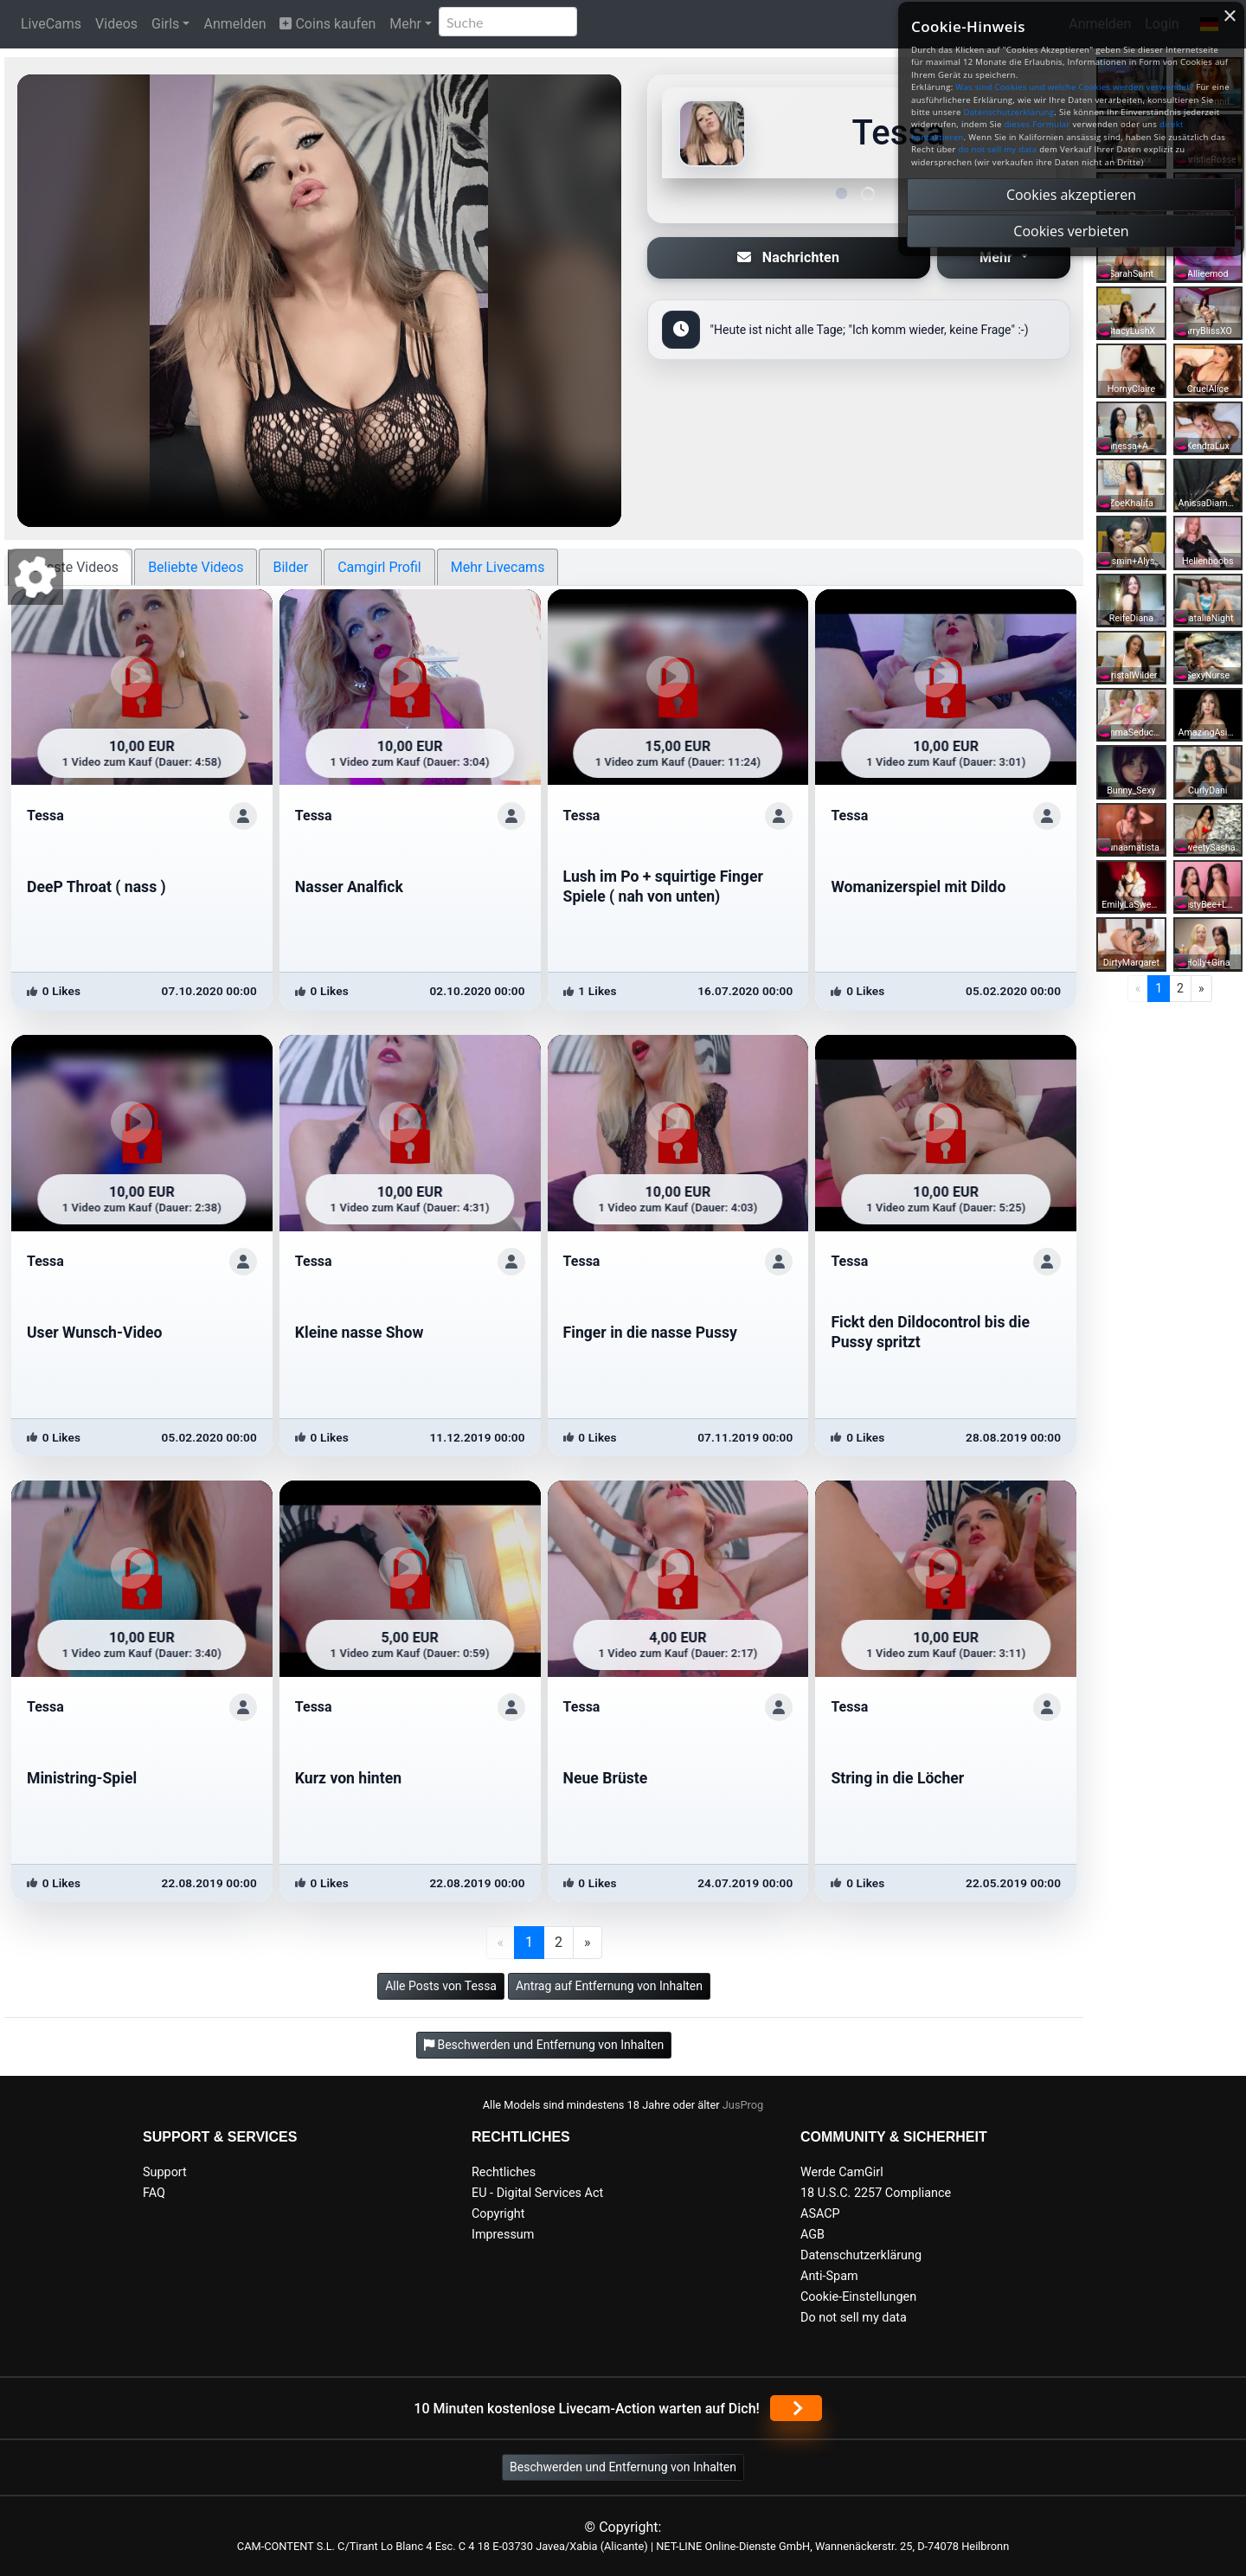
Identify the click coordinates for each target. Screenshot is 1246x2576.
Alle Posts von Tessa (441, 1986)
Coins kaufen (327, 24)
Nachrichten (788, 257)
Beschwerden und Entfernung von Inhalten (623, 2467)
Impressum (503, 2234)
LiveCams (51, 24)
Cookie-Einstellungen (858, 2297)
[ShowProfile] (243, 816)
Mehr (405, 24)
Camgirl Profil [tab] (379, 567)
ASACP (820, 2214)
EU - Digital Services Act (537, 2193)
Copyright (498, 2214)
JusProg (743, 2104)
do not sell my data (998, 149)
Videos (116, 24)
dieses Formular (1036, 124)
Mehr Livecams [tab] (498, 567)
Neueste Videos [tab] (70, 567)
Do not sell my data (853, 2317)
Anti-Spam (829, 2276)
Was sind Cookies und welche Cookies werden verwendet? (1074, 87)
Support (165, 2172)
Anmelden (234, 24)
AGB (812, 2234)
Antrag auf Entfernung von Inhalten (609, 1986)
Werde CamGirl (841, 2172)
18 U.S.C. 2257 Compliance (875, 2193)
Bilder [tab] (290, 567)
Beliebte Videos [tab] (195, 567)
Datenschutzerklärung (861, 2255)
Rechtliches (504, 2172)
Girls (165, 24)
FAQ (154, 2193)
